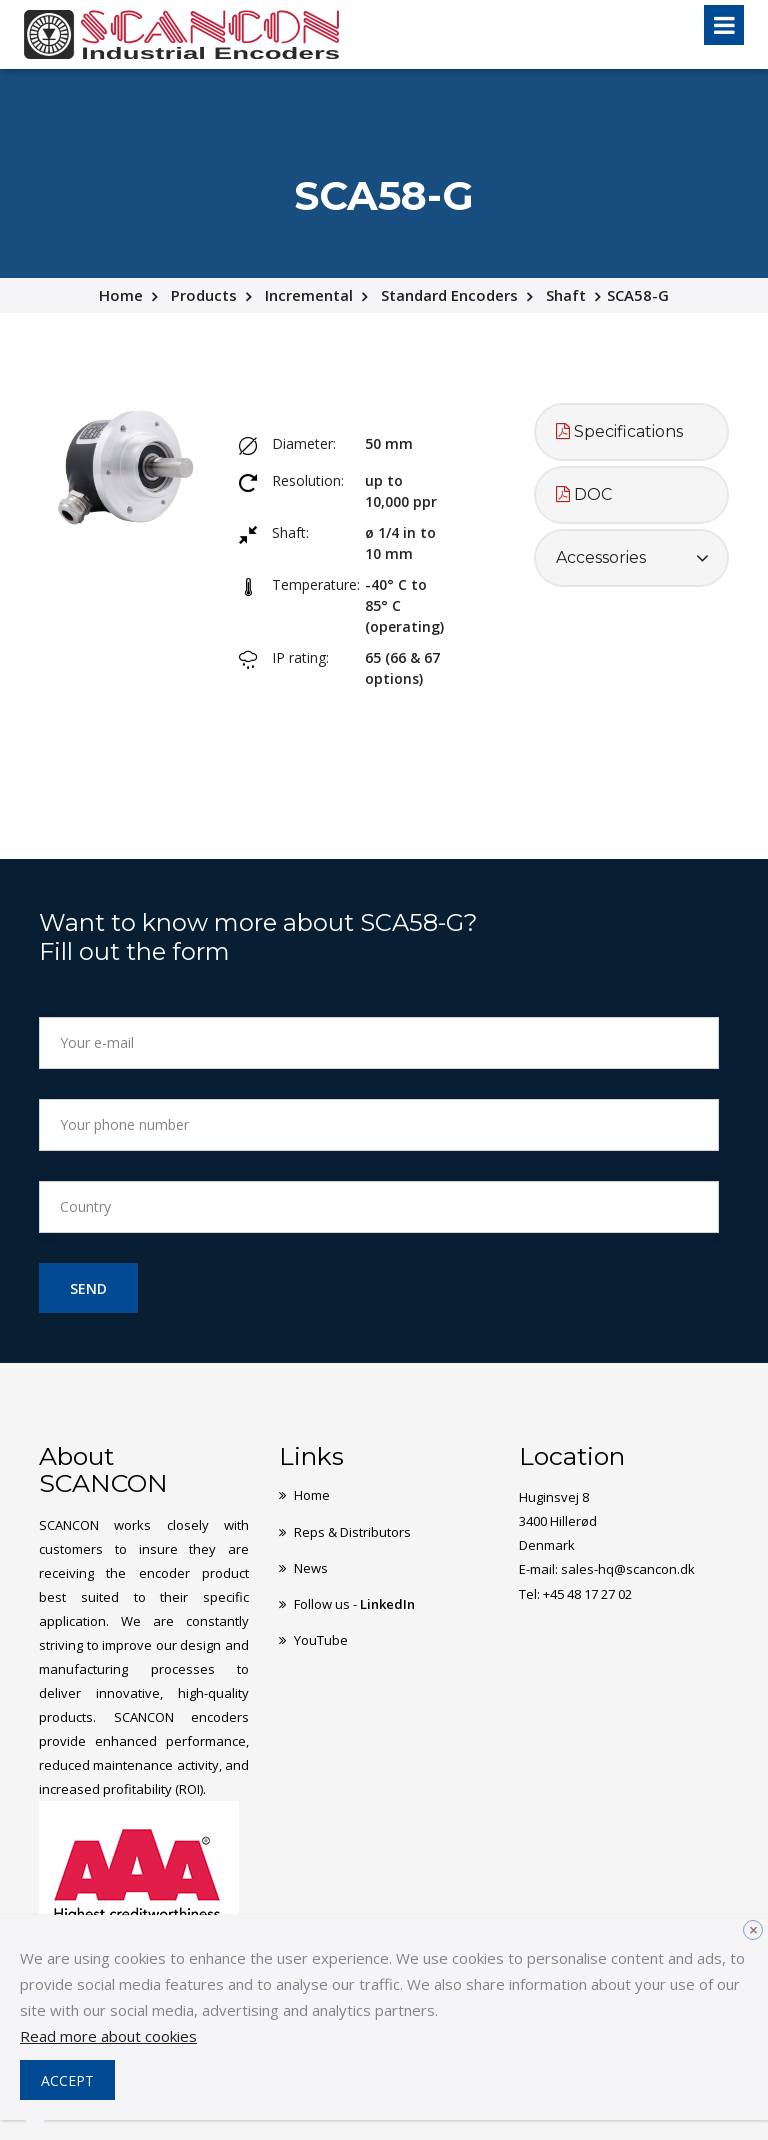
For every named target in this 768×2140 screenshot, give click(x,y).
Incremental (309, 295)
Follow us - (354, 1603)
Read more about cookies (108, 2037)
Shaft (566, 295)
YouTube (321, 1639)
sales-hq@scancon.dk (628, 1569)
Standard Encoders (449, 295)
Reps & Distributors (352, 1531)
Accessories (601, 557)
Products (204, 295)
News (311, 1567)
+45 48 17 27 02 (587, 1593)
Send (88, 1288)
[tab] (631, 432)
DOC (584, 494)
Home (121, 295)
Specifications (619, 431)
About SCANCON (103, 1470)
